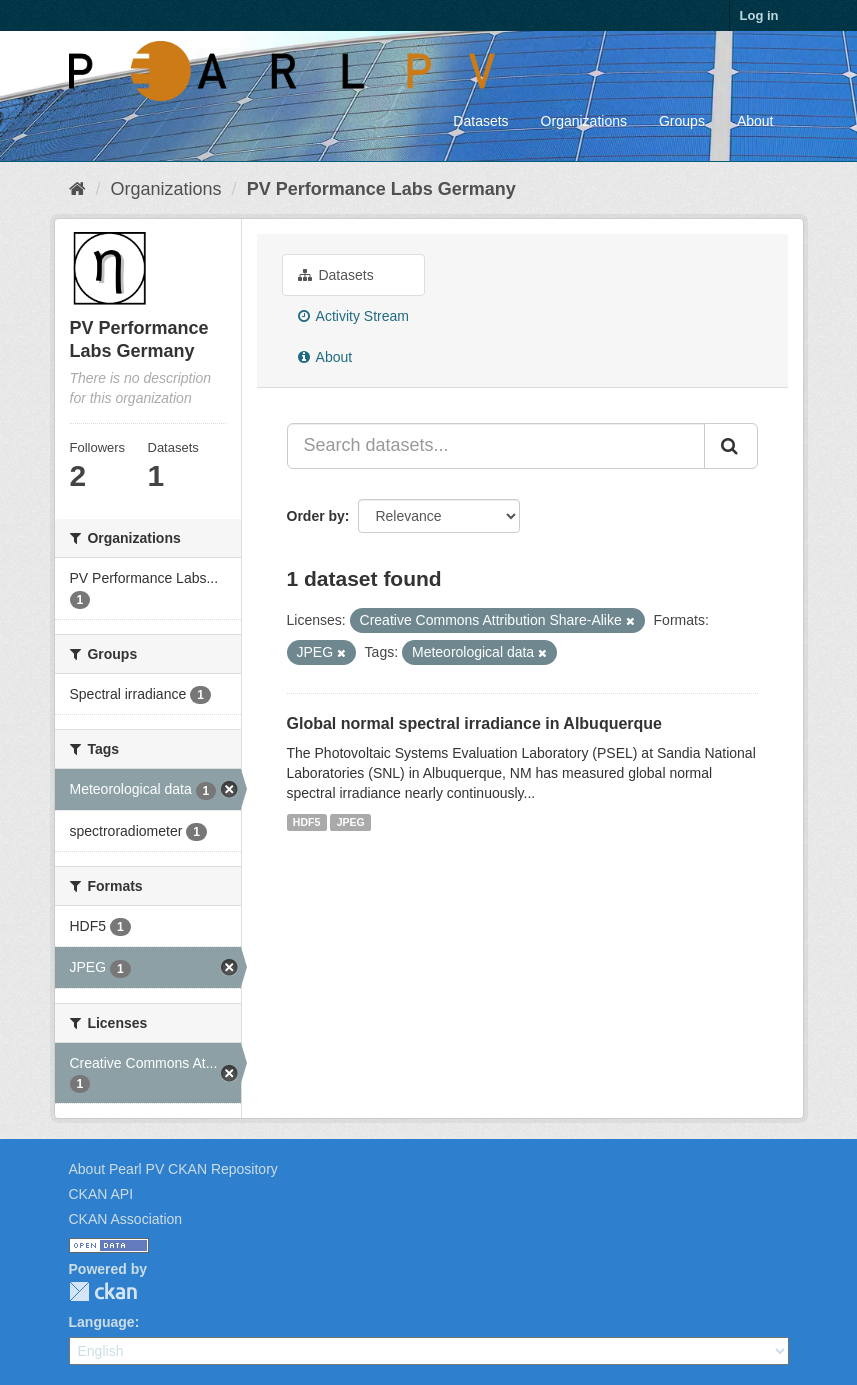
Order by (316, 516)
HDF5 (306, 822)
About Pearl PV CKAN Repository (173, 1169)
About (755, 121)
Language (102, 1322)
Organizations (584, 121)
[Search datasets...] (496, 446)
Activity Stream (353, 316)
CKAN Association (126, 1219)
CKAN (103, 1291)
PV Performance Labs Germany (381, 189)
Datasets (480, 121)
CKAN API (101, 1194)
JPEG (351, 822)
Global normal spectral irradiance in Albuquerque (475, 723)
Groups (682, 121)
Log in (759, 15)
